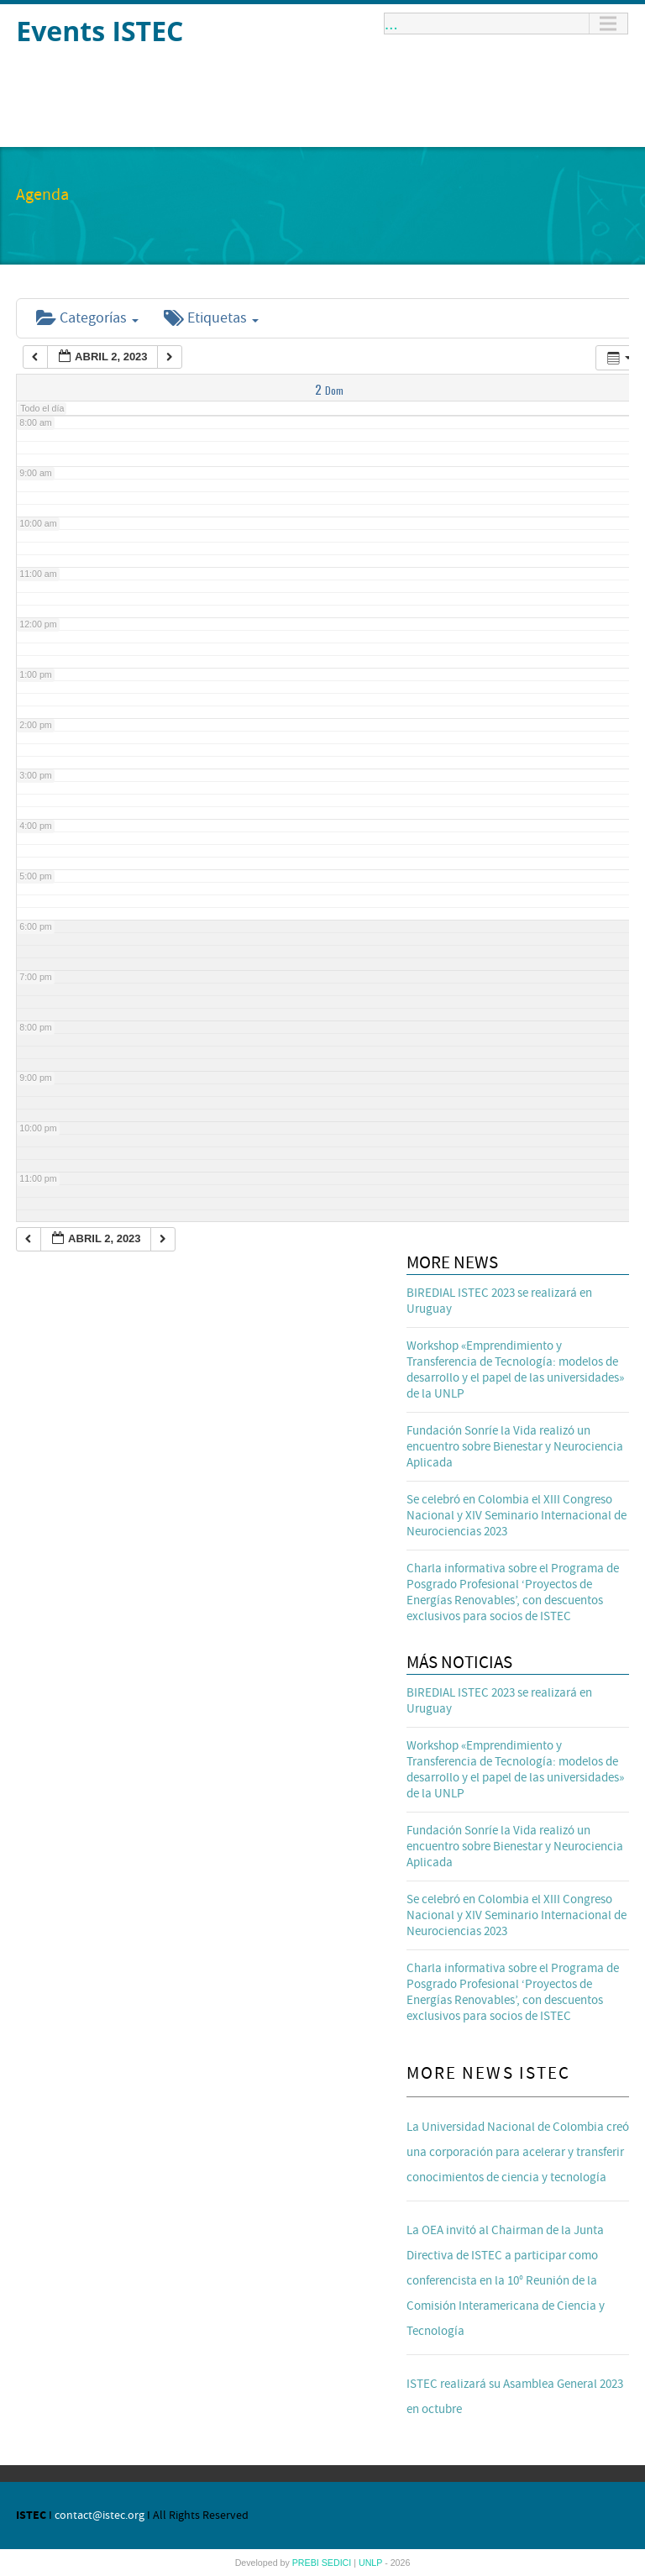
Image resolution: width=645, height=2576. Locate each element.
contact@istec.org (99, 2515)
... (391, 23)
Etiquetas (211, 318)
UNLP (372, 2563)
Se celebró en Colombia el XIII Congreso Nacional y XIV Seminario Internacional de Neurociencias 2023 (516, 1516)
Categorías (87, 318)
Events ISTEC (99, 31)
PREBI (307, 2563)
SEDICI (338, 2563)
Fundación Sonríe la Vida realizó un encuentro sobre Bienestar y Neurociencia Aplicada (514, 1447)
